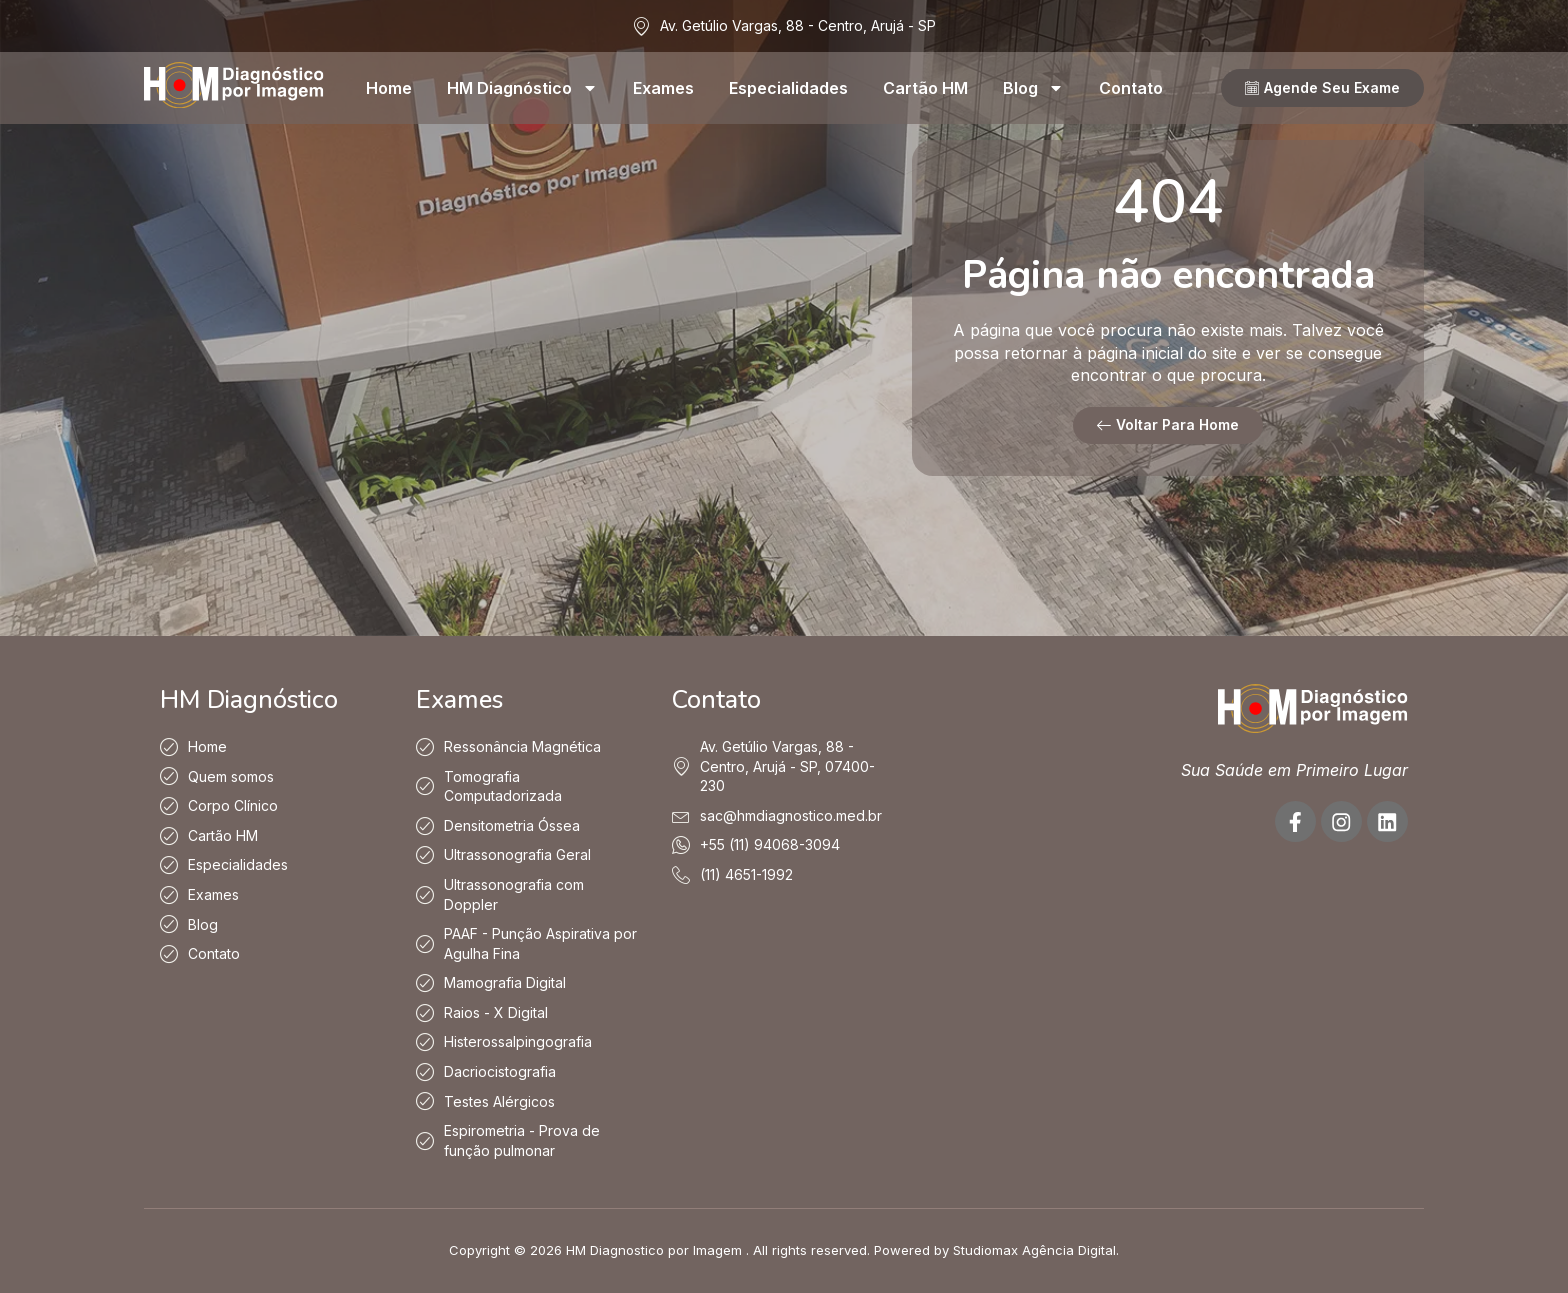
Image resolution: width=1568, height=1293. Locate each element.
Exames (663, 88)
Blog (1033, 88)
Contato (1131, 88)
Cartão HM (925, 88)
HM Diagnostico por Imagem (654, 1251)
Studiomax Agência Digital (1034, 1251)
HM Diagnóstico (522, 88)
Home (389, 88)
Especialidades (788, 88)
